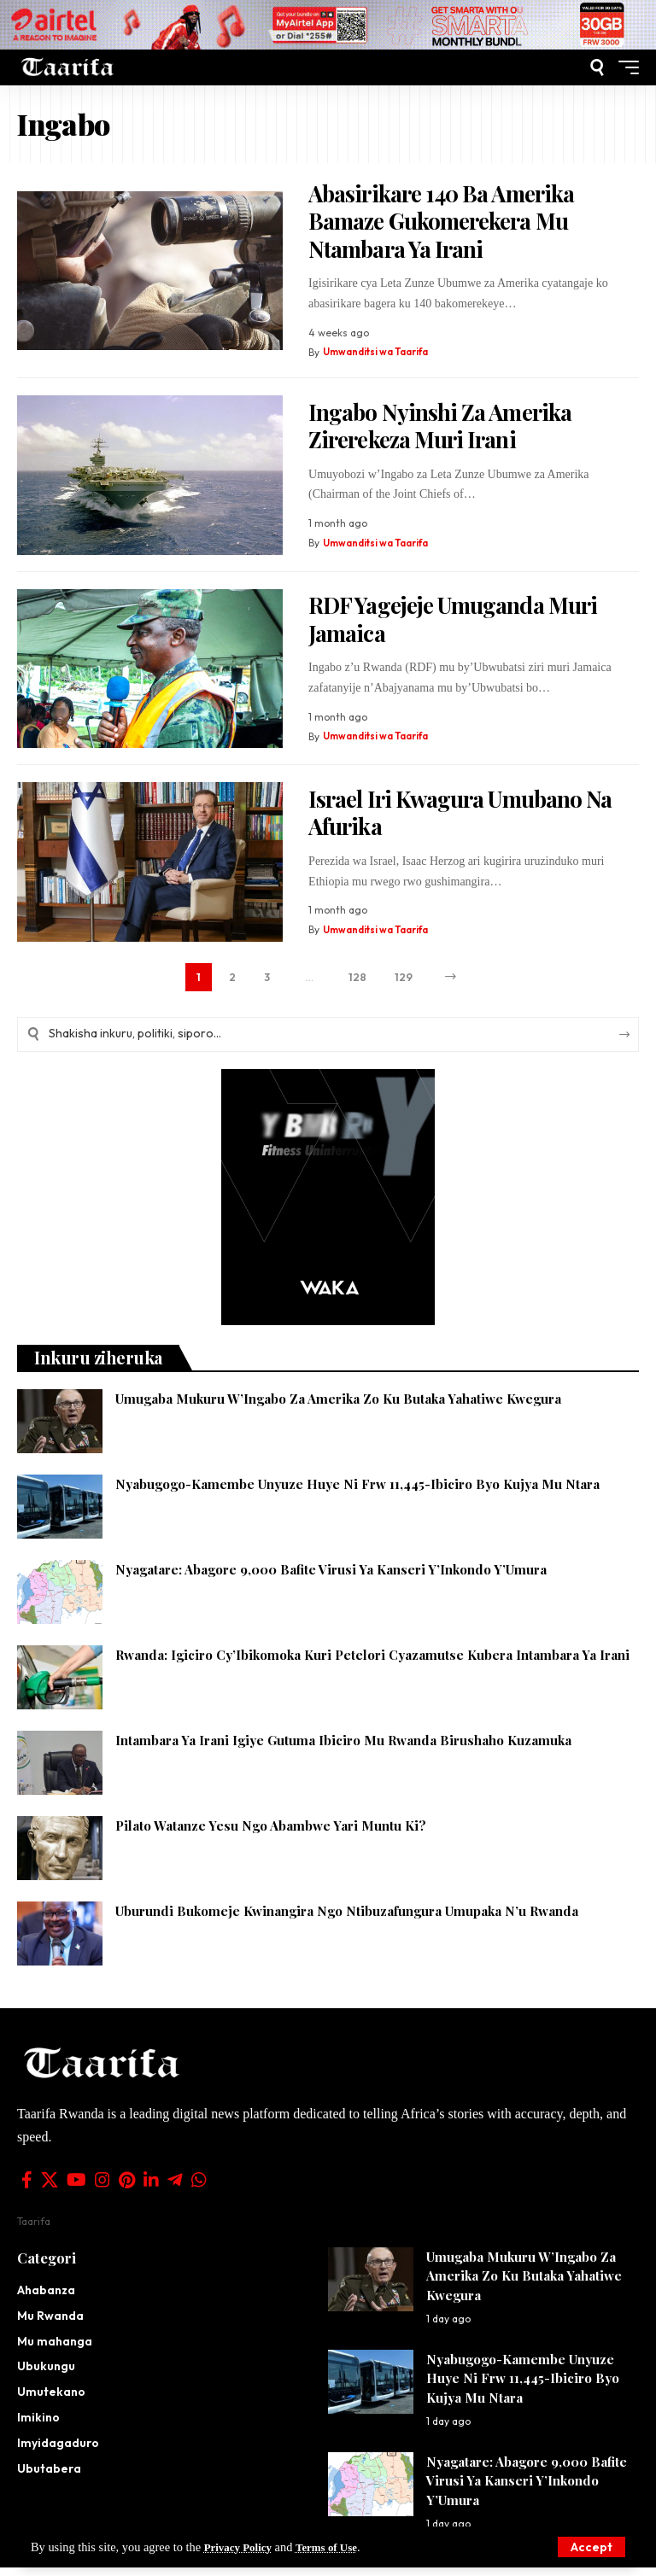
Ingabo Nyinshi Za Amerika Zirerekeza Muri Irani (439, 426)
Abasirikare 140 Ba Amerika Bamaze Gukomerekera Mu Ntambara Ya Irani (441, 221)
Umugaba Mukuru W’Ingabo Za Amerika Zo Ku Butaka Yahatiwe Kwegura (338, 1407)
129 (407, 980)
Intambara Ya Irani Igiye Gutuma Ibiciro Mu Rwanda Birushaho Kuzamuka (343, 1748)
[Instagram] (102, 2189)
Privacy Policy (241, 2547)
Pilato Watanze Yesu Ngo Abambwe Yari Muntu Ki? (270, 1834)
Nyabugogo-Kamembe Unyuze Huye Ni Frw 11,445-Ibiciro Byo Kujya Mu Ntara (357, 1492)
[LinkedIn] (151, 2189)
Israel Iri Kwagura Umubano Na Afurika (460, 813)
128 (357, 980)
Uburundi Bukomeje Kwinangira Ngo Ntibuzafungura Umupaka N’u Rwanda (348, 1919)
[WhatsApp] (199, 2189)
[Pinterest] (126, 2189)
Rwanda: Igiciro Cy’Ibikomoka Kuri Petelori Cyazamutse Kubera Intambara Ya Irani (372, 1663)
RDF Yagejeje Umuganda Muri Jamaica (452, 619)
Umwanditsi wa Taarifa (378, 352)
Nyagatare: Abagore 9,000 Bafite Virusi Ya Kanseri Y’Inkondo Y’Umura (331, 1577)
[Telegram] (175, 2189)
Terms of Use (337, 2547)
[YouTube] (76, 2189)
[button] (591, 2547)
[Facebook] (27, 2189)
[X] (49, 2189)
